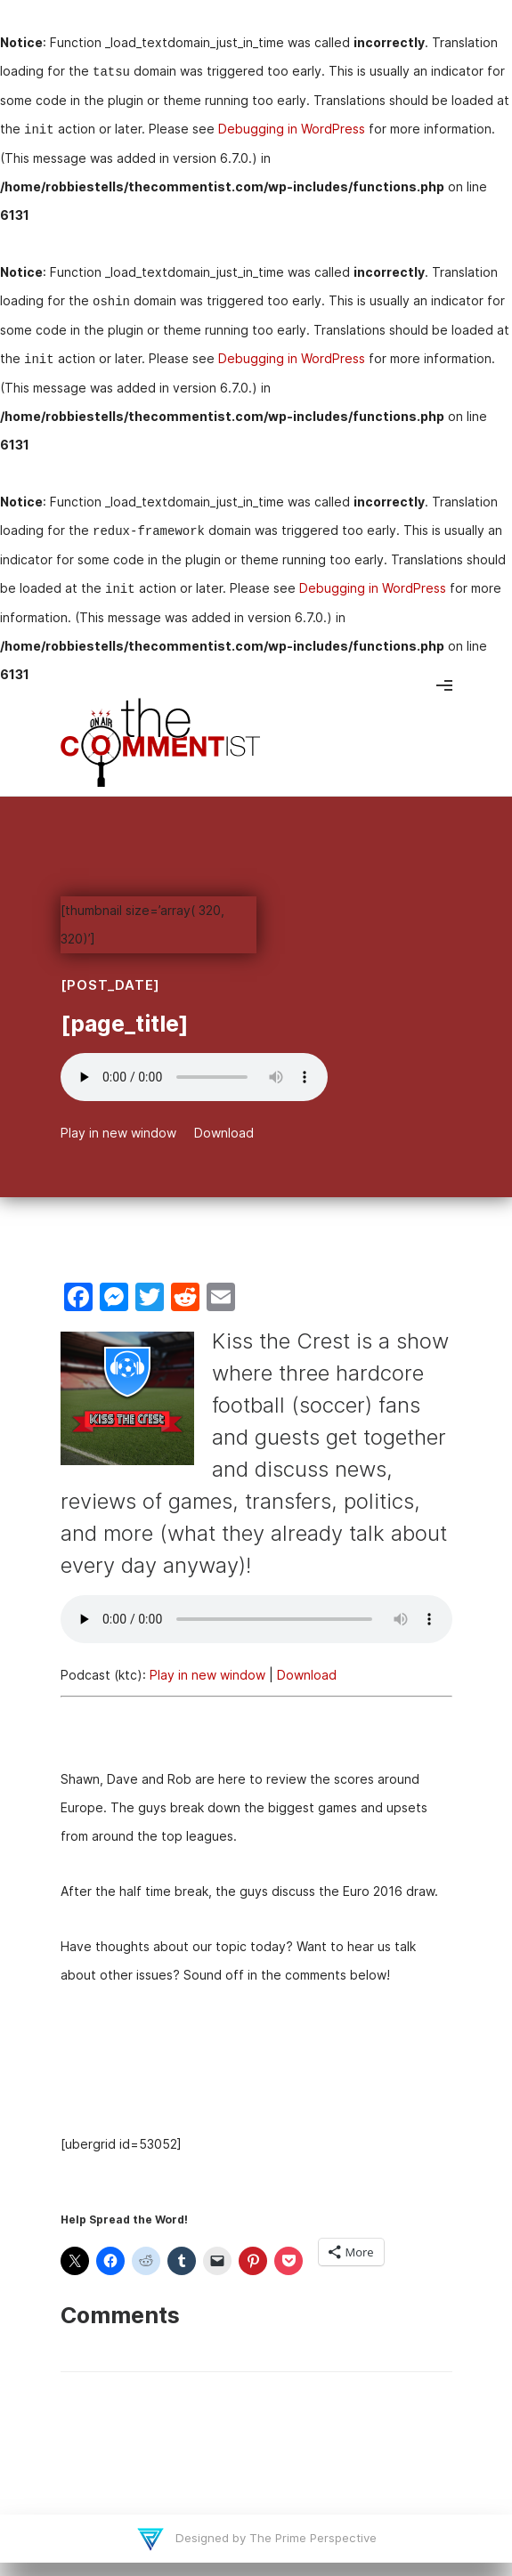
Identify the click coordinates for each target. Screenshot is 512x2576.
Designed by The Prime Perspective (274, 2538)
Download (224, 1132)
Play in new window (118, 1132)
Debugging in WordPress (291, 128)
